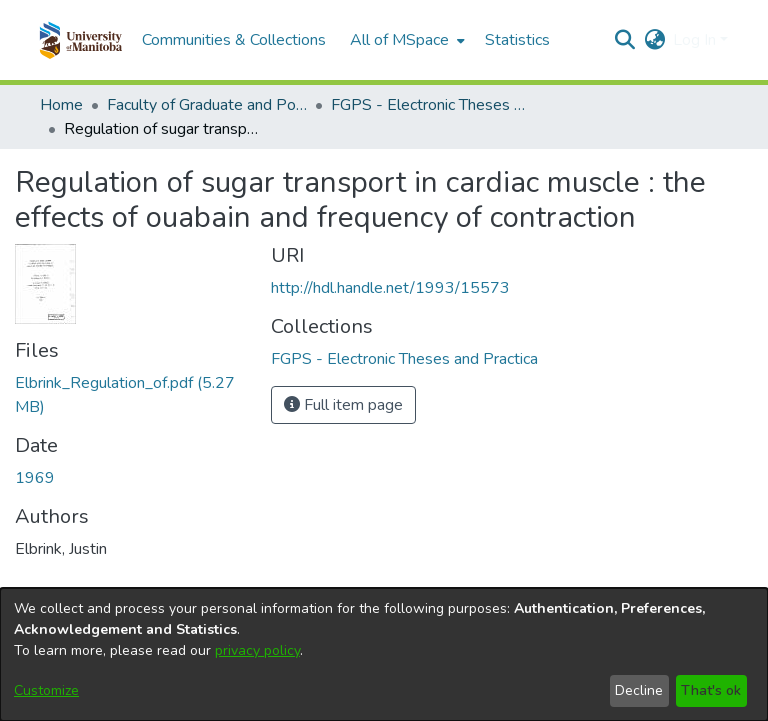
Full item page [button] (343, 405)
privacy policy (257, 650)
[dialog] (384, 654)
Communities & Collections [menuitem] (234, 40)
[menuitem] (405, 40)
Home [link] (61, 105)
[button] (80, 40)
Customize (46, 690)
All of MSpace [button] (399, 40)
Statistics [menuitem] (517, 40)
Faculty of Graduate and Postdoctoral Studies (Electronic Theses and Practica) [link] (207, 105)
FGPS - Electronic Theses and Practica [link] (431, 105)
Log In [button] (696, 40)
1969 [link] (35, 478)
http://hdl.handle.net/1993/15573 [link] (390, 288)
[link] (404, 359)
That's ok (711, 690)
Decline (639, 690)
